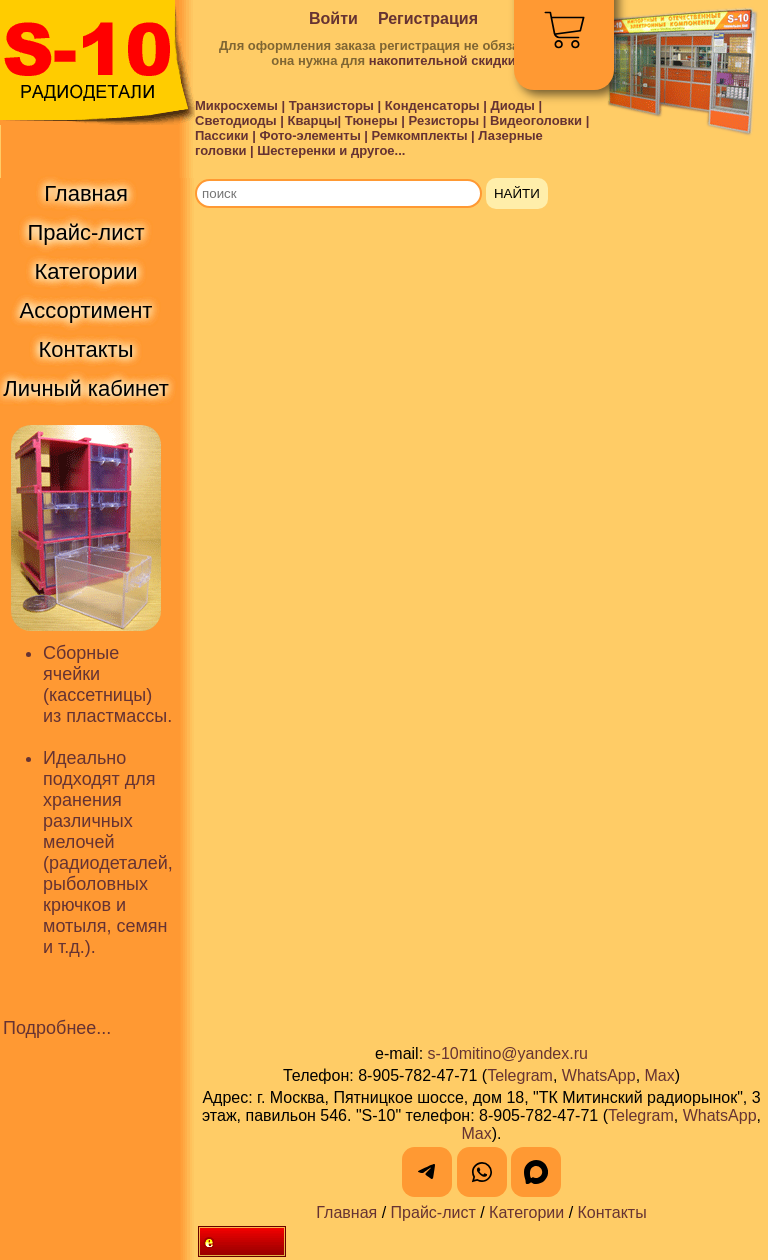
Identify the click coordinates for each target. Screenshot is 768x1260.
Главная (346, 1212)
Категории (526, 1212)
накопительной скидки (442, 60)
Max (660, 1075)
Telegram (520, 1075)
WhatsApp (599, 1075)
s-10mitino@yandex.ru (508, 1053)
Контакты (612, 1212)
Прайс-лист (433, 1212)
